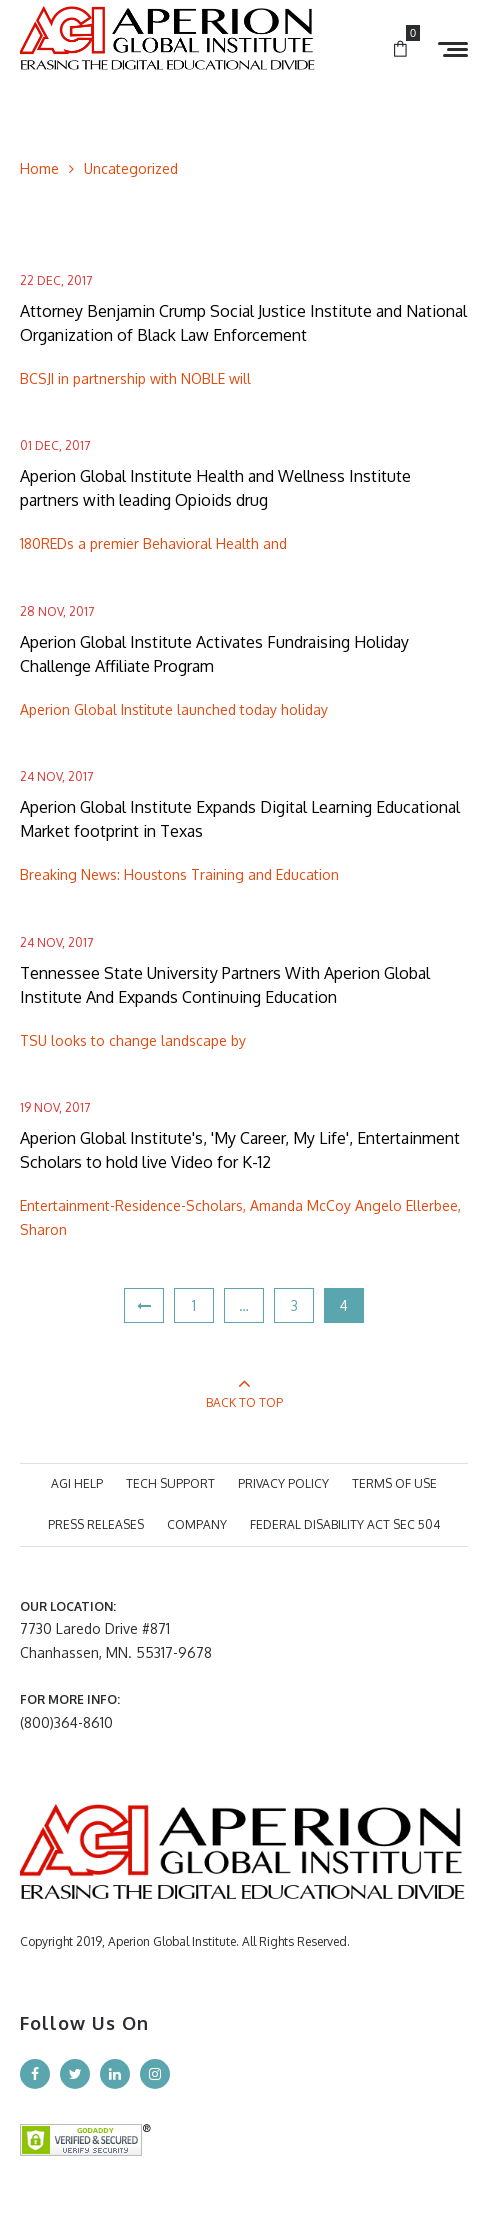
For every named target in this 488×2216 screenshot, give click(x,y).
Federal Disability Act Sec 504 (345, 1524)
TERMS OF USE (394, 1483)
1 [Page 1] (194, 1305)
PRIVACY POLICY (283, 1483)
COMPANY (197, 1524)
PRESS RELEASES (96, 1524)
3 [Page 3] (294, 1305)
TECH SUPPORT (170, 1483)
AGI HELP (77, 1483)
